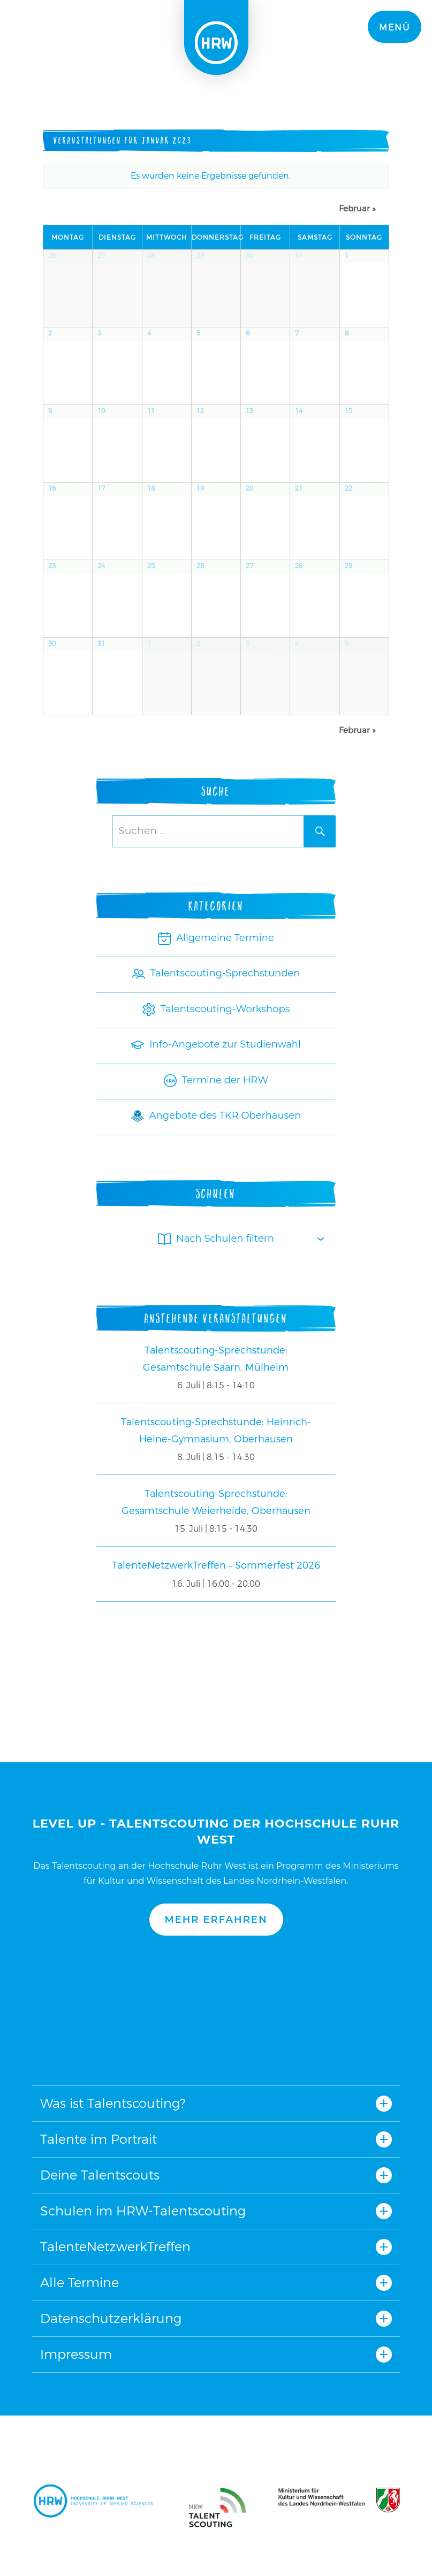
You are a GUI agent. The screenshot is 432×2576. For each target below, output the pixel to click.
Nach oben (216, 2010)
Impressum (76, 2354)
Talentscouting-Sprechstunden (216, 973)
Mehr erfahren (216, 1919)
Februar (357, 208)
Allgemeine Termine (216, 938)
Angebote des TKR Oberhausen (216, 1115)
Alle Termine (79, 2282)
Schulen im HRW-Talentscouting (143, 2211)
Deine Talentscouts (100, 2175)
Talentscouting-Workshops (216, 1009)
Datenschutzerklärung (110, 2318)
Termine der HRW (216, 1080)
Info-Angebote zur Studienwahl (216, 1044)
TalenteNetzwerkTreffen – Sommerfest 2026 (216, 1565)
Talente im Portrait (98, 2139)
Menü (394, 27)
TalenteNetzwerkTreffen (115, 2246)
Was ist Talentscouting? (112, 2103)
